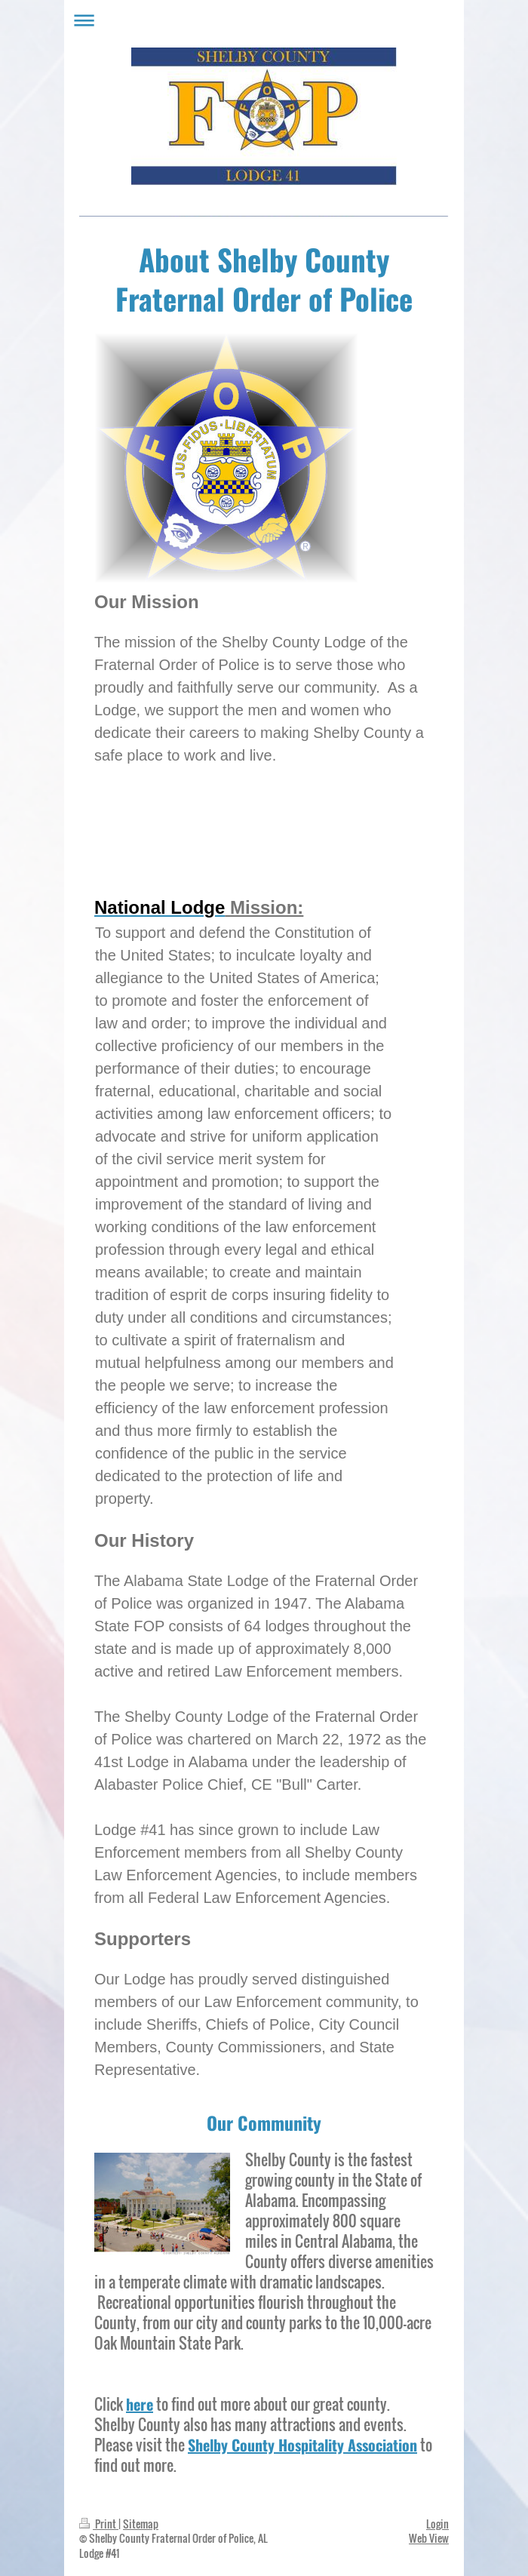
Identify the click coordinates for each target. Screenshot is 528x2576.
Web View (429, 2538)
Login (437, 2523)
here (139, 2404)
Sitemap (140, 2523)
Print (98, 2523)
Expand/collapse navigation (264, 20)
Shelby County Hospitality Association (302, 2444)
